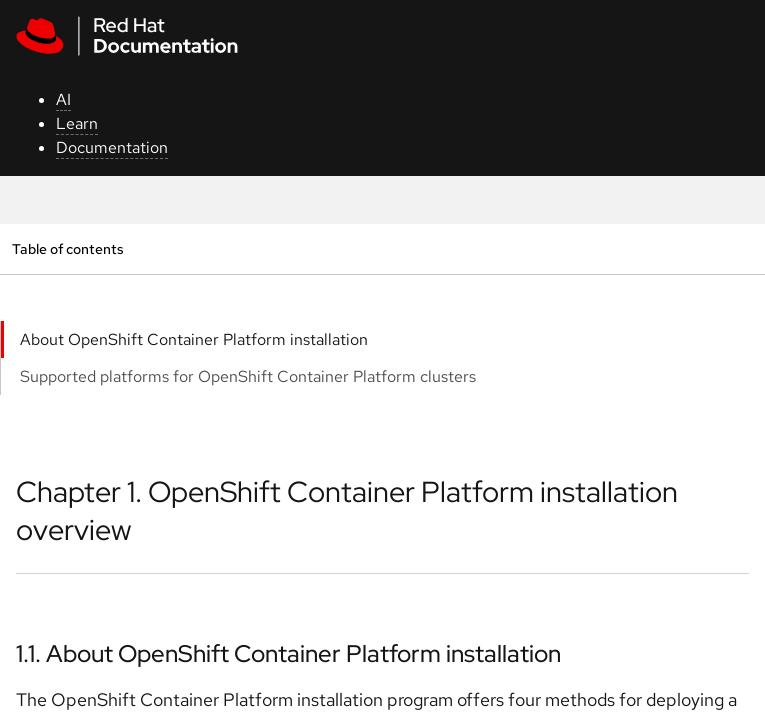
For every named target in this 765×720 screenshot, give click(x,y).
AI (63, 99)
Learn (77, 123)
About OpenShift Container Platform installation (194, 339)
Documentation (112, 147)
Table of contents (67, 248)
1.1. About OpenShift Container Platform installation (288, 653)
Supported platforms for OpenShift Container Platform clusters (248, 376)
